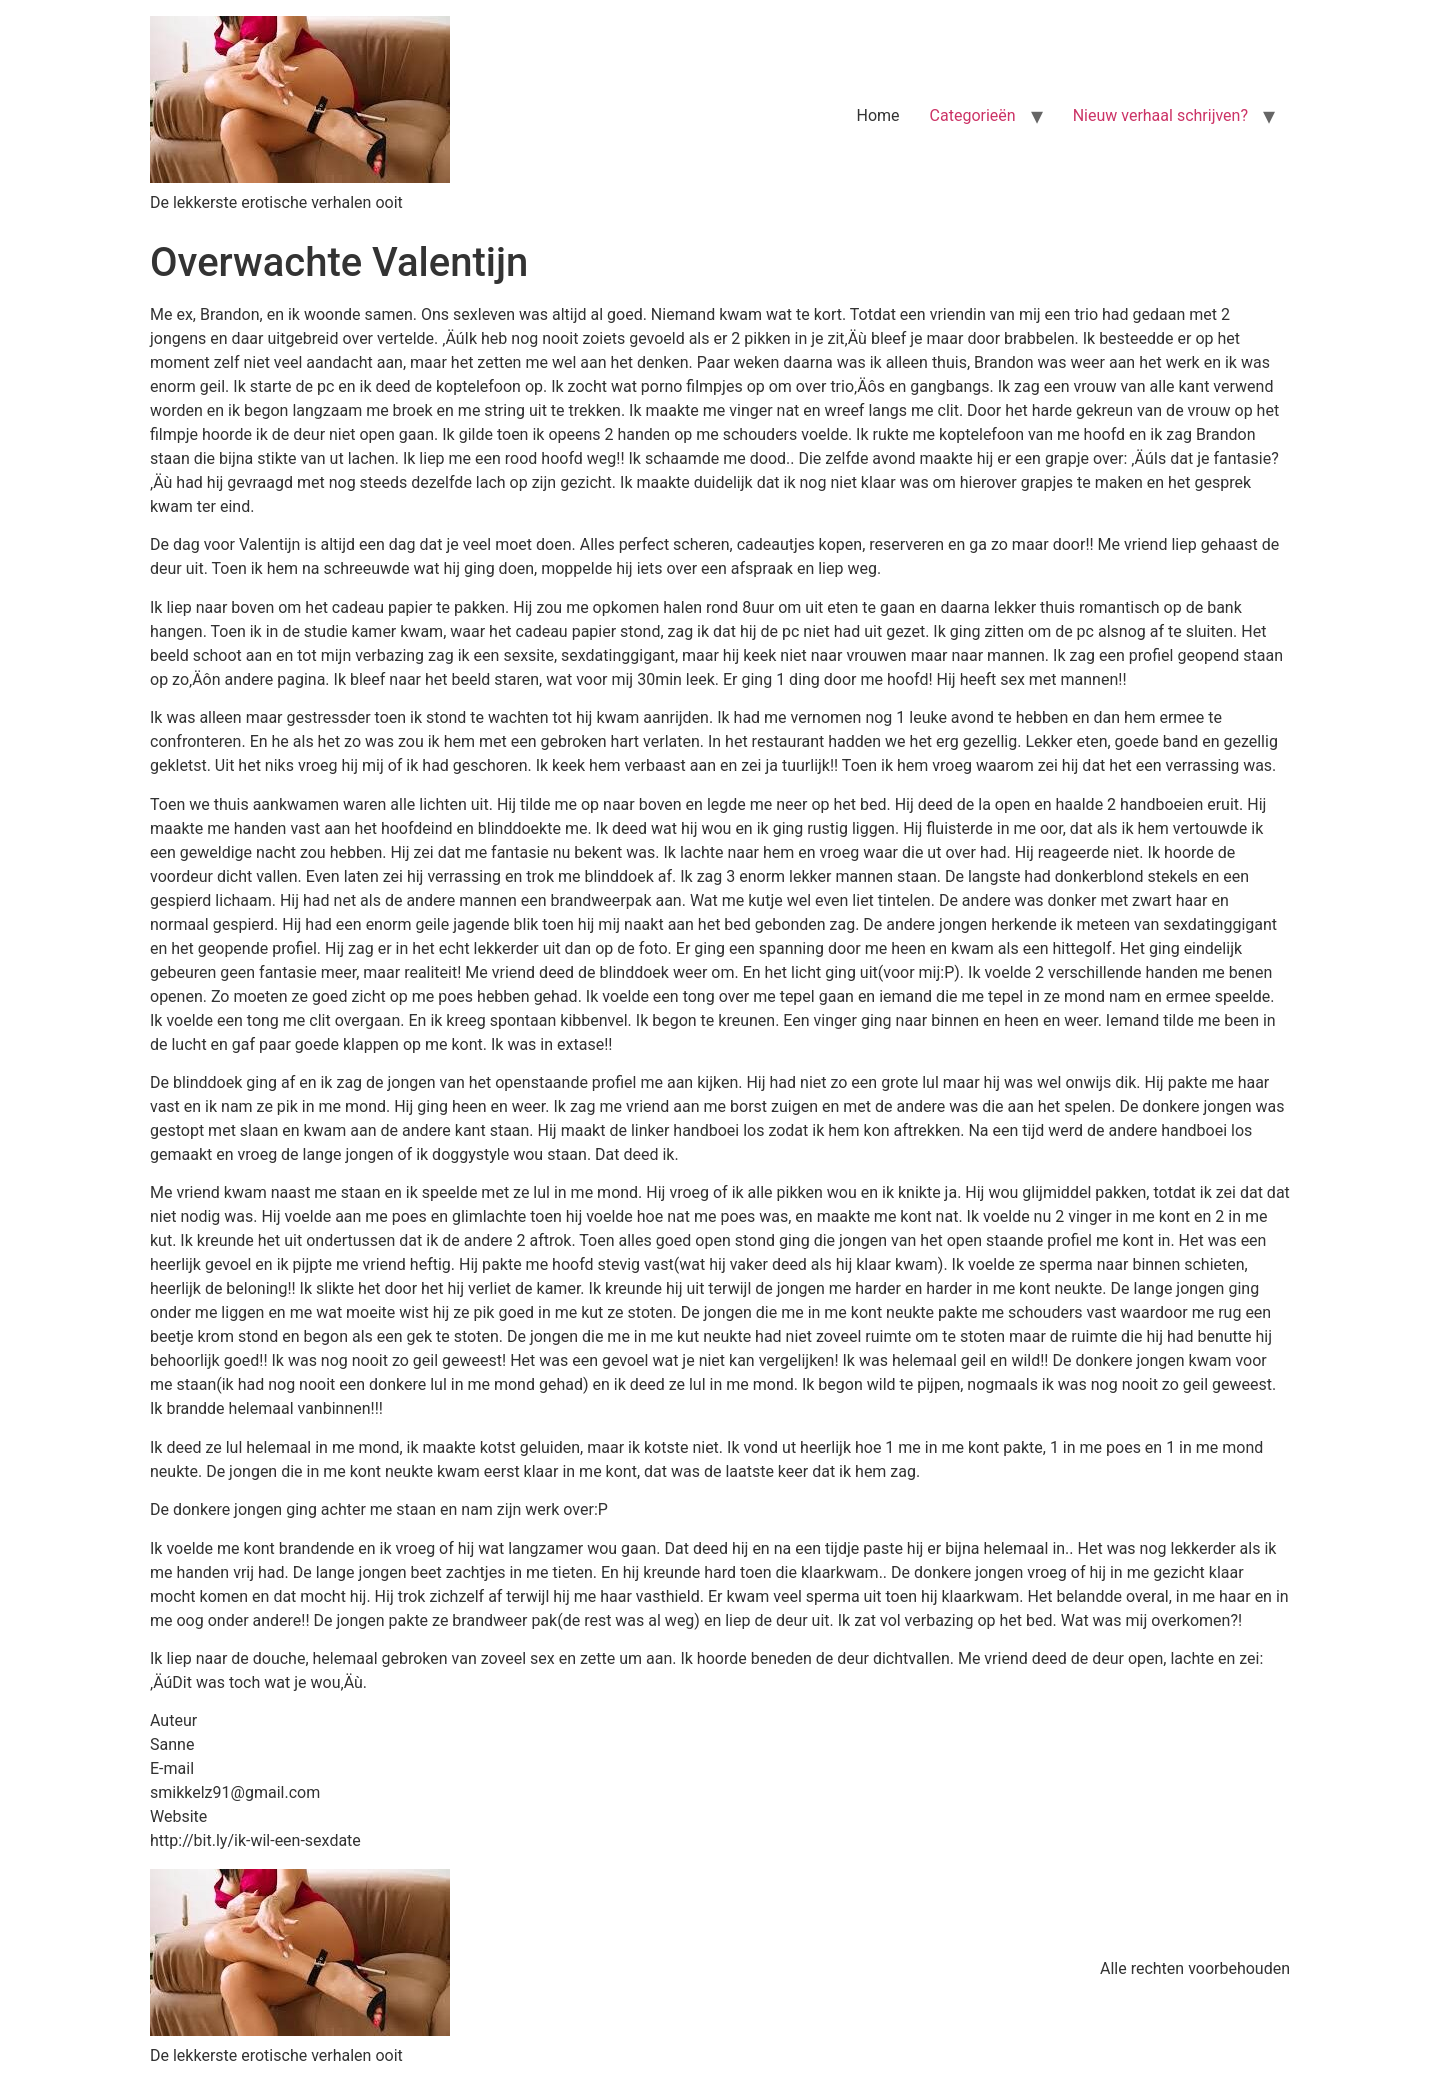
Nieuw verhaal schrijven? (1160, 115)
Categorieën (973, 115)
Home (878, 115)
